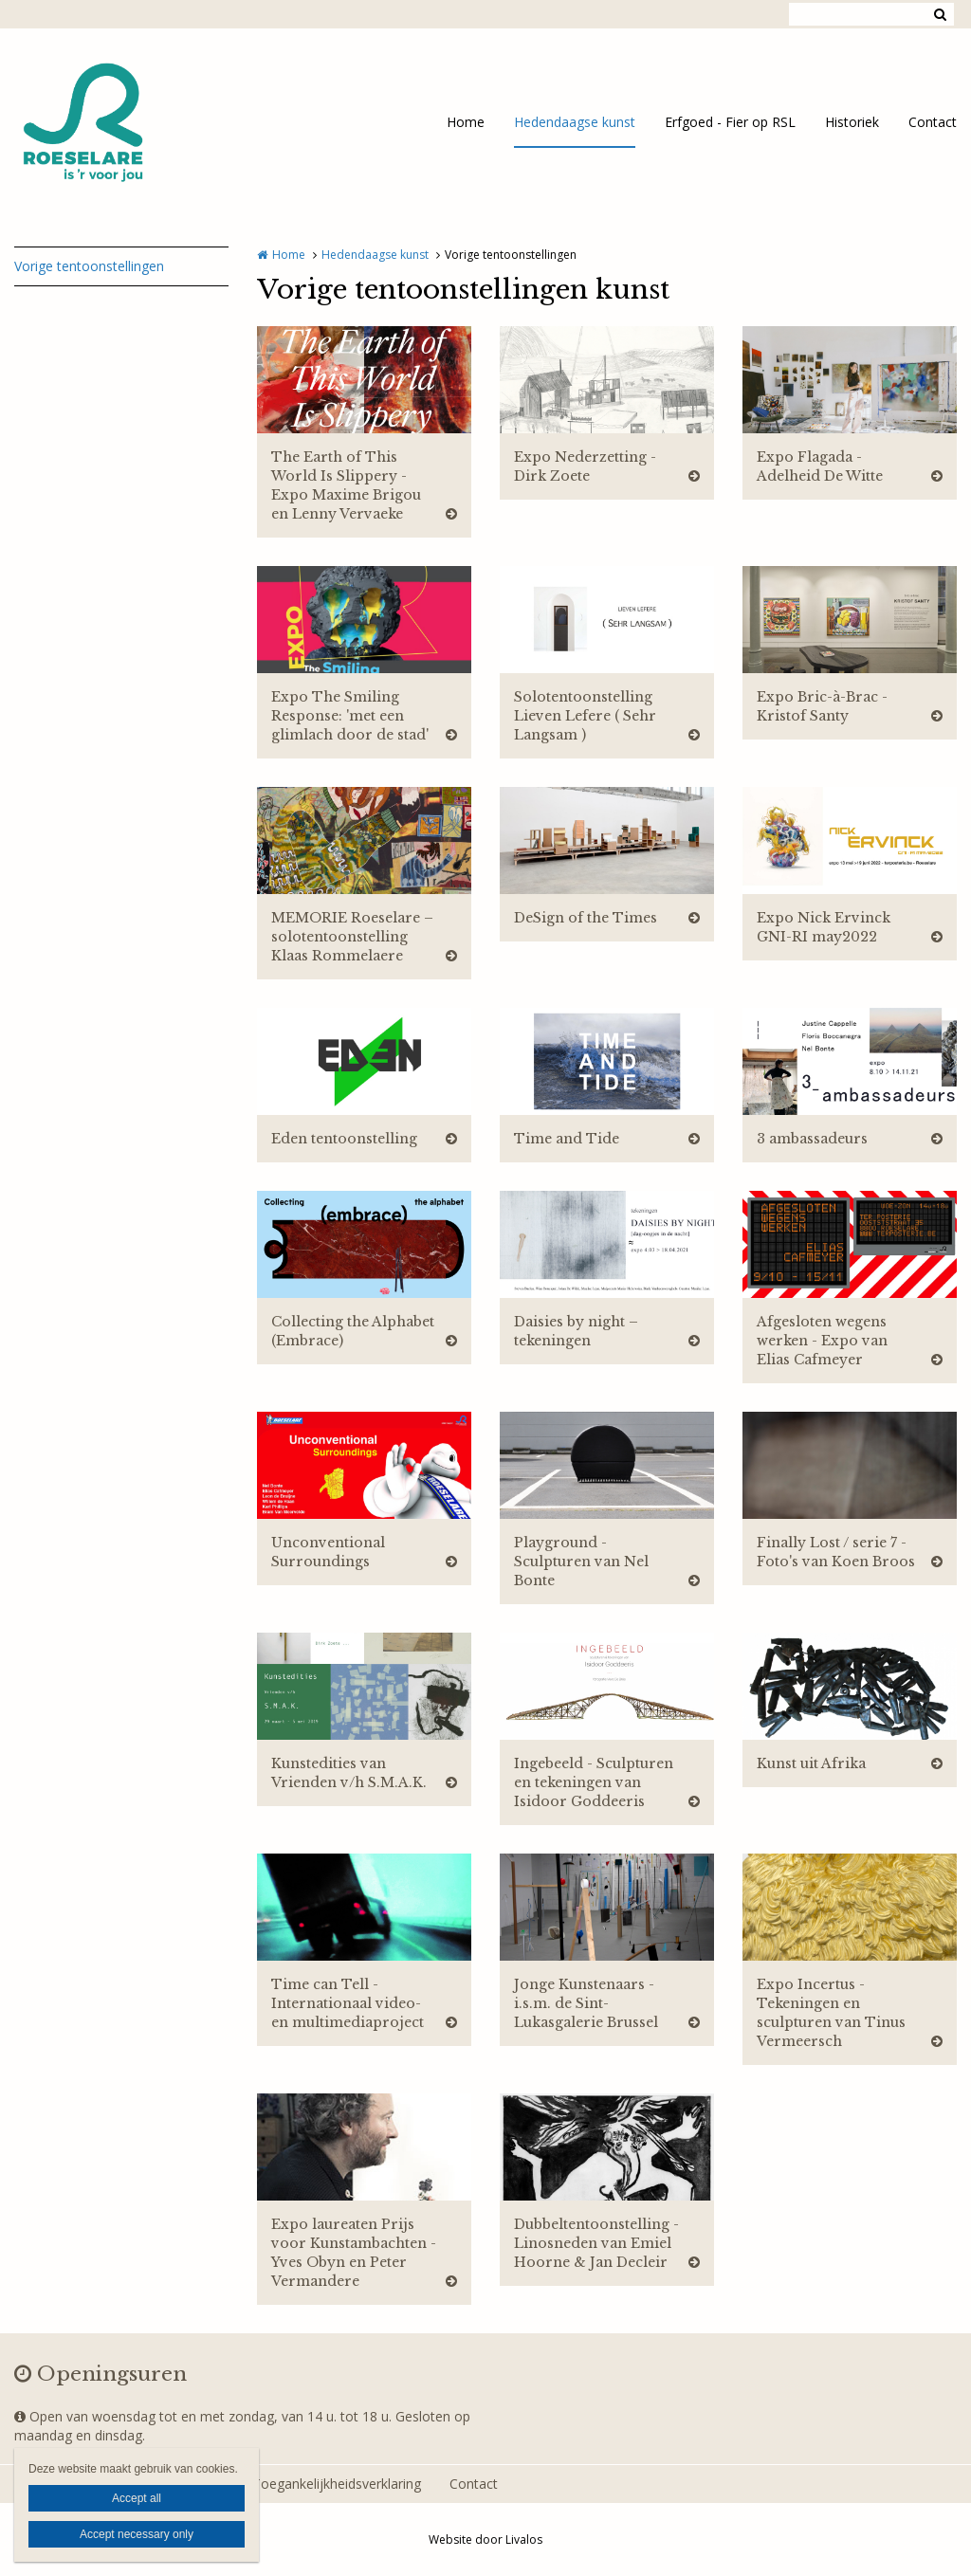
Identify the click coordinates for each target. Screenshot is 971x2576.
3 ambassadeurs (812, 1138)
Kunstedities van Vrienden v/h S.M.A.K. (349, 1773)
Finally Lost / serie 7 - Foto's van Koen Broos (836, 1552)
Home (466, 122)
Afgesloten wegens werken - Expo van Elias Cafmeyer (822, 1340)
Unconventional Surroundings (328, 1552)
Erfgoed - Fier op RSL (730, 122)
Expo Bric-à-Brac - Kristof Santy (822, 706)
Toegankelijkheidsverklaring (336, 2484)
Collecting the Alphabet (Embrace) (352, 1331)
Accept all (136, 2498)
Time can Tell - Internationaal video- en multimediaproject (347, 2003)
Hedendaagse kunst (574, 122)
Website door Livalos (485, 2539)
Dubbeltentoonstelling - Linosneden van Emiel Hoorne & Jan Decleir (596, 2243)
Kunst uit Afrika (811, 1763)
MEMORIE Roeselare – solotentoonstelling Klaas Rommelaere (352, 936)
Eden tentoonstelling (344, 1138)
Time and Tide (566, 1138)
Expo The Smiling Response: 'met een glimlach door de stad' (350, 715)
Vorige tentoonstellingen (89, 266)
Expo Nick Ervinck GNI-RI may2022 (823, 927)
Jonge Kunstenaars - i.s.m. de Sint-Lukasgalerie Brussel (586, 2003)
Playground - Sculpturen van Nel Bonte (581, 1561)
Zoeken (939, 14)
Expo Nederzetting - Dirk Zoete (585, 466)
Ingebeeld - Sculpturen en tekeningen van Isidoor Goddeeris (593, 1782)
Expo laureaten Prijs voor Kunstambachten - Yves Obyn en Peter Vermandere (353, 2253)
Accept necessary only (136, 2534)
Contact (932, 122)
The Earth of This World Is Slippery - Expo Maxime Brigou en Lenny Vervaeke (346, 485)
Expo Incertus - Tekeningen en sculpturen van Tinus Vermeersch (831, 2013)
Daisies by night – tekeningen (576, 1331)
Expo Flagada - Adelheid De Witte (820, 466)
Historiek (852, 122)
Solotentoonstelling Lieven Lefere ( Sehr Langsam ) (585, 715)
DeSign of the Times (585, 917)
